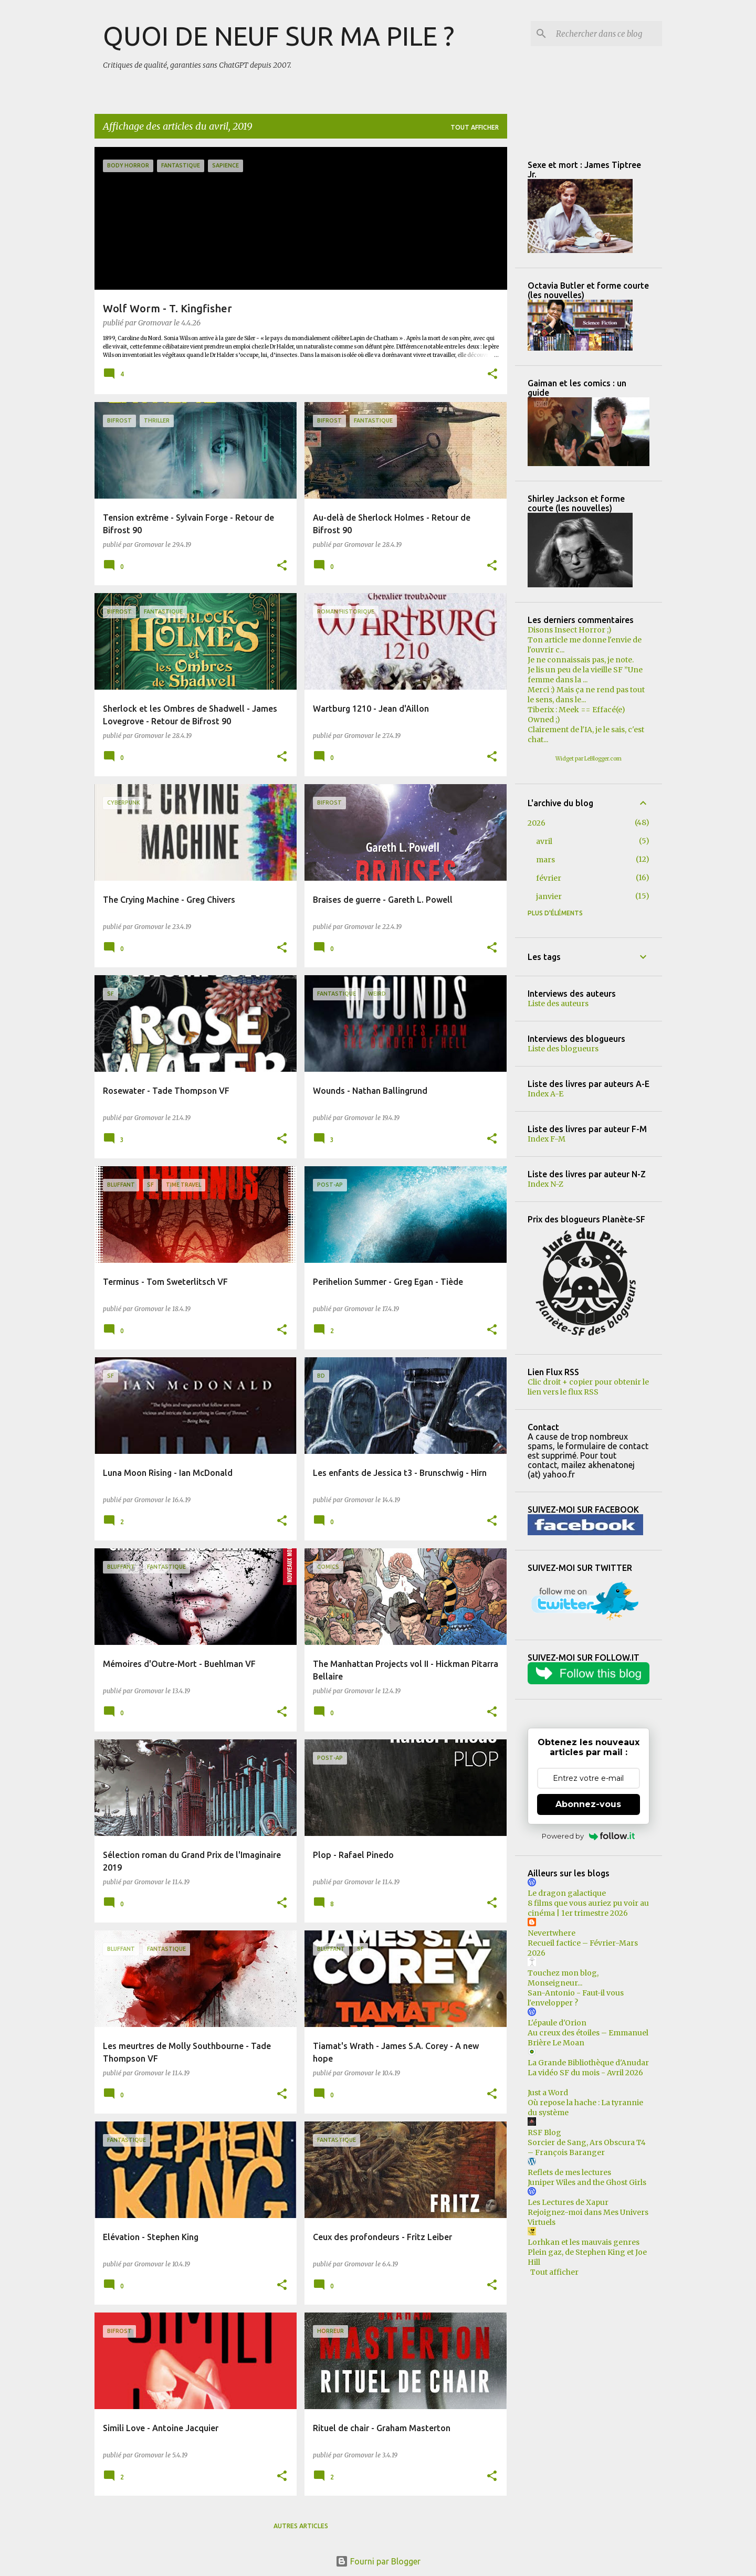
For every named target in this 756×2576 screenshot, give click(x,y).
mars (545, 859)
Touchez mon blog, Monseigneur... (563, 1978)
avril (544, 841)
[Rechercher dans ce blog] (607, 33)
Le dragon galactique (567, 1893)
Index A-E (545, 1094)
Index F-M (546, 1139)
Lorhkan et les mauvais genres (583, 2242)
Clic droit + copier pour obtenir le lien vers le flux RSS (588, 1387)
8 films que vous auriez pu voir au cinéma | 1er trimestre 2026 (588, 1908)
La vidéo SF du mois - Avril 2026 (585, 2072)
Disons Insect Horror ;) (570, 630)
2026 (536, 823)
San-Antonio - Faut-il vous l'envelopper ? (576, 1998)
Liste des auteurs (558, 1003)
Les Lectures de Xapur (568, 2202)
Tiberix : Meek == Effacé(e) (576, 709)
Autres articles (301, 2525)
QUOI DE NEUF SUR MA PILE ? (278, 35)
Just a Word (548, 2092)
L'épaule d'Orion (557, 2023)
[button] (492, 374)
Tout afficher (474, 127)
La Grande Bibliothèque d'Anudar (588, 2062)
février (548, 878)
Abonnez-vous (588, 1804)
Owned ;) (544, 719)
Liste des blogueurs (563, 1048)
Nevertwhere (551, 1933)
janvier (549, 896)
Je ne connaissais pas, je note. (581, 659)
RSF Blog (544, 2132)
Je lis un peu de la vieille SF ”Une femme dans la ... (585, 674)
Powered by (588, 1836)
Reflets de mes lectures (569, 2172)
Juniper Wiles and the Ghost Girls (587, 2182)
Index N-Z (545, 1184)
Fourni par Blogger (378, 2561)
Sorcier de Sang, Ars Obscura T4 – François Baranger (587, 2147)
